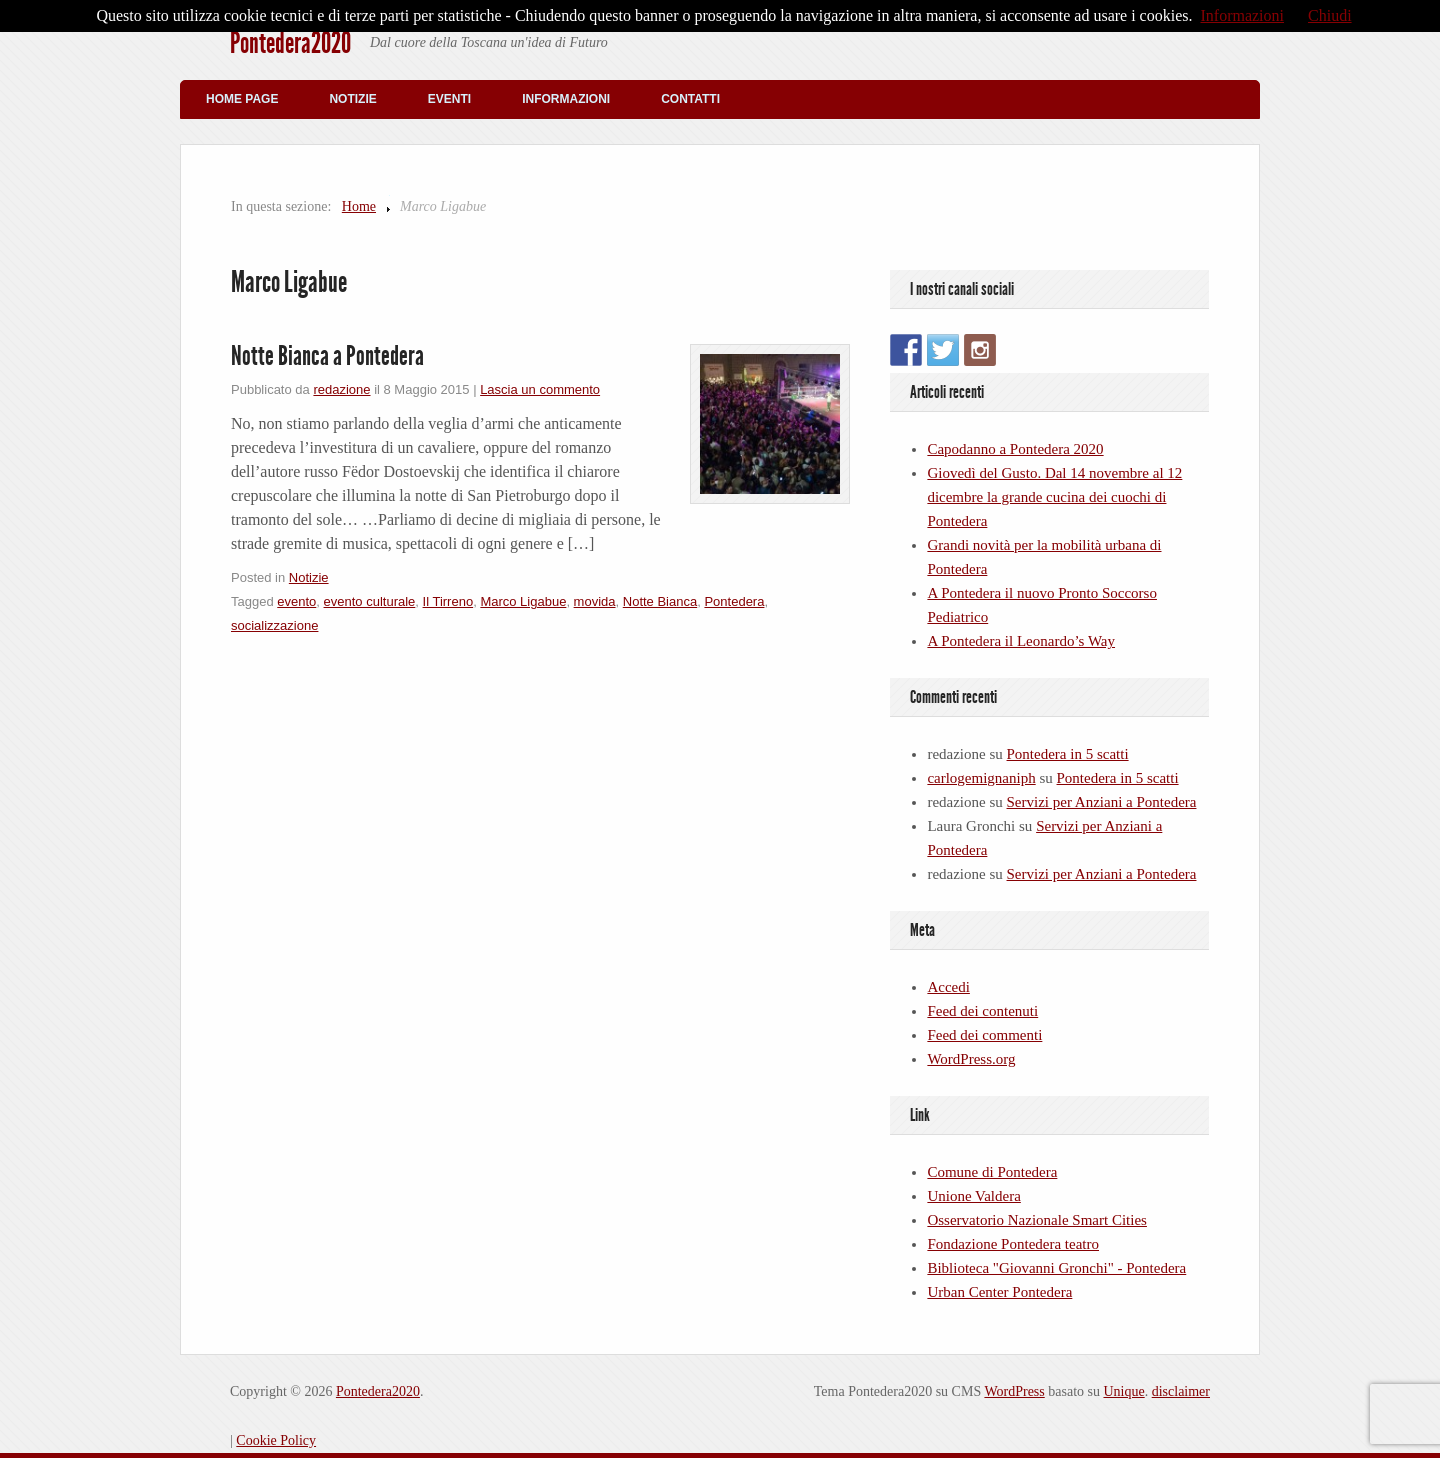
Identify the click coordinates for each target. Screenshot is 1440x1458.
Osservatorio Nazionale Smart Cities (1037, 1220)
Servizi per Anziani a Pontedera (1102, 802)
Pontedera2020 (290, 43)
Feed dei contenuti (982, 1011)
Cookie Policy (276, 1440)
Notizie (352, 99)
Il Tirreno (448, 601)
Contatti (690, 99)
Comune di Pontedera (992, 1172)
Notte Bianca (660, 601)
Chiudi (1330, 15)
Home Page (242, 99)
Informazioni (566, 99)
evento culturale (370, 601)
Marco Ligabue (523, 601)
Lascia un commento (540, 389)
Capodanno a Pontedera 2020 (1015, 449)
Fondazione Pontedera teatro (1013, 1244)
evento (296, 601)
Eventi (449, 99)
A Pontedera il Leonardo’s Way (1021, 641)
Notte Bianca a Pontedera (327, 356)
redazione (341, 389)
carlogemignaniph (981, 778)
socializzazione (274, 625)
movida (595, 601)
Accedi (948, 987)
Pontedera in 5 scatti (1068, 754)
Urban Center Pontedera (999, 1292)
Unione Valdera (973, 1196)
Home (359, 206)
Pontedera (734, 601)
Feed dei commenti (984, 1035)
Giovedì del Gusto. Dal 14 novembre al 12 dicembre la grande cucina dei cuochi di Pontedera (1054, 497)
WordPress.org (971, 1059)
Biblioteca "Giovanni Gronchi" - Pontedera (1056, 1268)
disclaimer (1181, 1391)
